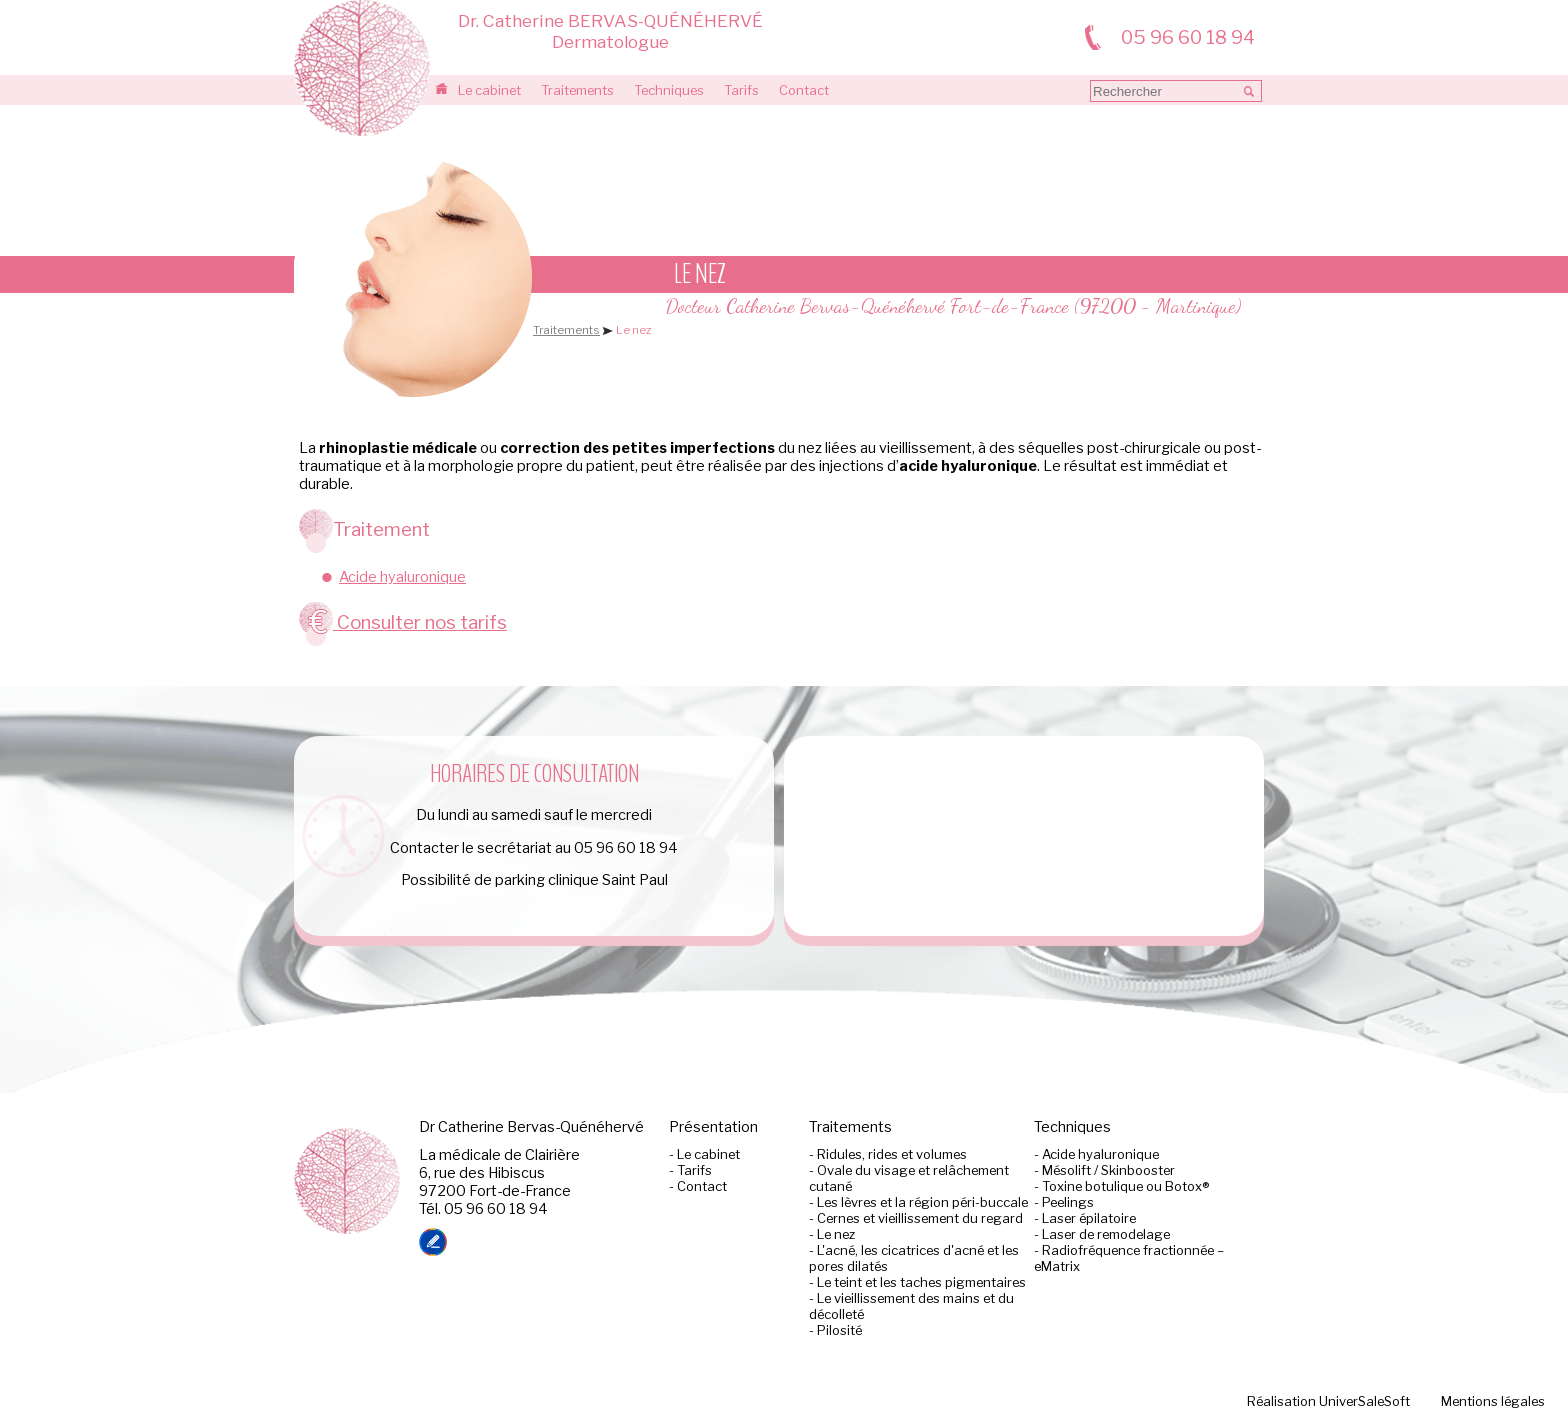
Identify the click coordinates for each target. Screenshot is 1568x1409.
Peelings (1068, 1202)
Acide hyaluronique (402, 577)
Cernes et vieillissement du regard (920, 1218)
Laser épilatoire (1089, 1218)
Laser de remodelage (1106, 1234)
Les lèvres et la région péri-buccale (922, 1202)
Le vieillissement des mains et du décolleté (911, 1306)
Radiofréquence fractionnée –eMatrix (1129, 1258)
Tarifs (741, 90)
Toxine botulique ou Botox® (1125, 1186)
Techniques (669, 90)
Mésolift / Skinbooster (1108, 1170)
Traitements (577, 90)
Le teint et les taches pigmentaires (921, 1282)
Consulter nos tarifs (403, 622)
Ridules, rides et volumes (892, 1154)
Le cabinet (489, 90)
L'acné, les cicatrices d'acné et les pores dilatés (914, 1258)
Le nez (836, 1234)
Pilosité (839, 1330)
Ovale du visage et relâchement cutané (909, 1178)
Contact (804, 90)
